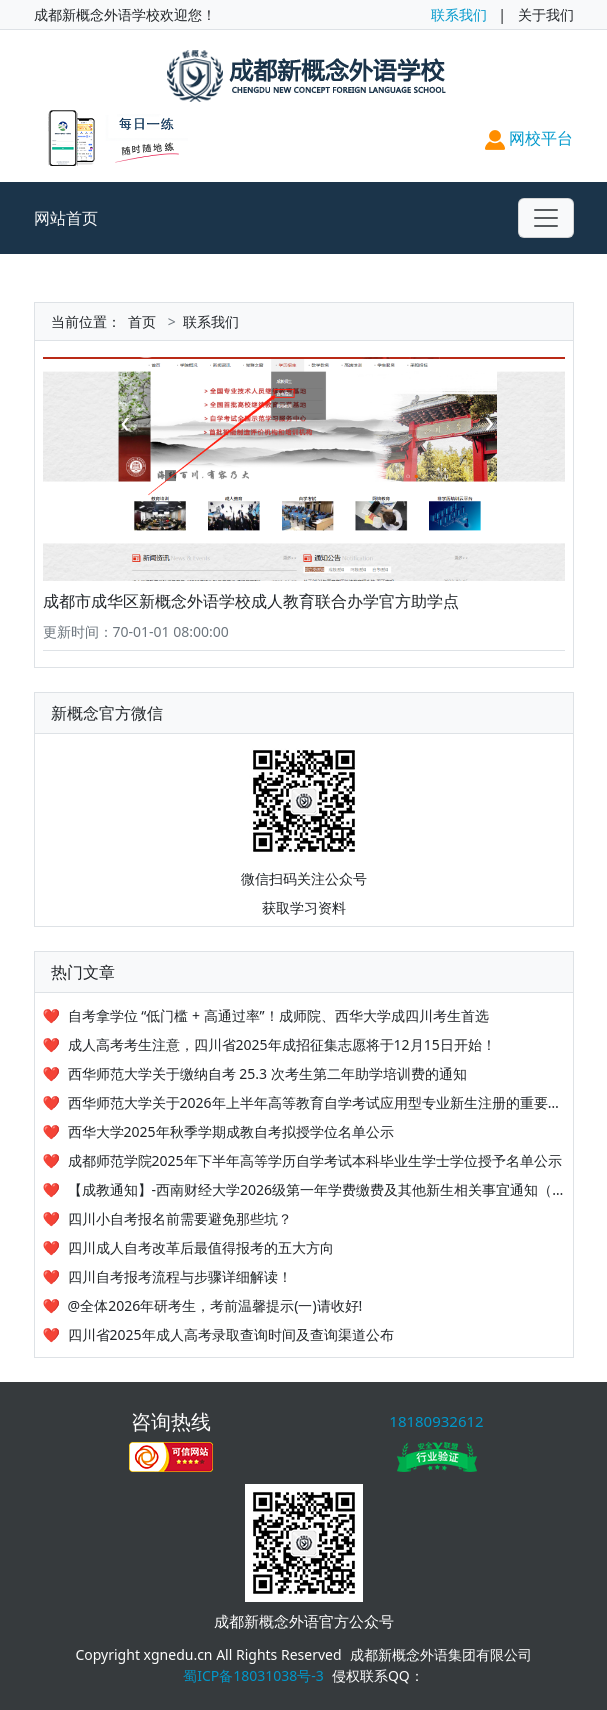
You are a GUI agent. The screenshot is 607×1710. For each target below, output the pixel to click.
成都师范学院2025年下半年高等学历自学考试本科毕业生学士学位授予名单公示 (315, 1160)
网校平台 (529, 138)
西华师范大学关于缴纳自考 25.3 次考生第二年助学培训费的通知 (267, 1073)
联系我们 (459, 14)
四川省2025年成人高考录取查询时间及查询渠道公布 (231, 1334)
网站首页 (66, 218)
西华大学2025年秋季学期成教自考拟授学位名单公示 (231, 1131)
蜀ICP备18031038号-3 (253, 1675)
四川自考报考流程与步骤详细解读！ (180, 1276)
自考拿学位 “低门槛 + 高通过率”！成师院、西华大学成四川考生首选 (278, 1015)
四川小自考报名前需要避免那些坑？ (180, 1218)
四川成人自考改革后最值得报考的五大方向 (201, 1247)
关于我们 (546, 14)
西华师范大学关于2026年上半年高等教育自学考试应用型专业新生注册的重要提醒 (322, 1102)
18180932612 (436, 1421)
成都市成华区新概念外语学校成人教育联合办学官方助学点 (251, 601)
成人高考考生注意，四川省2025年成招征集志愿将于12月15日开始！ (282, 1044)
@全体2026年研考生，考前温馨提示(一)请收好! (215, 1305)
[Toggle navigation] (546, 218)
